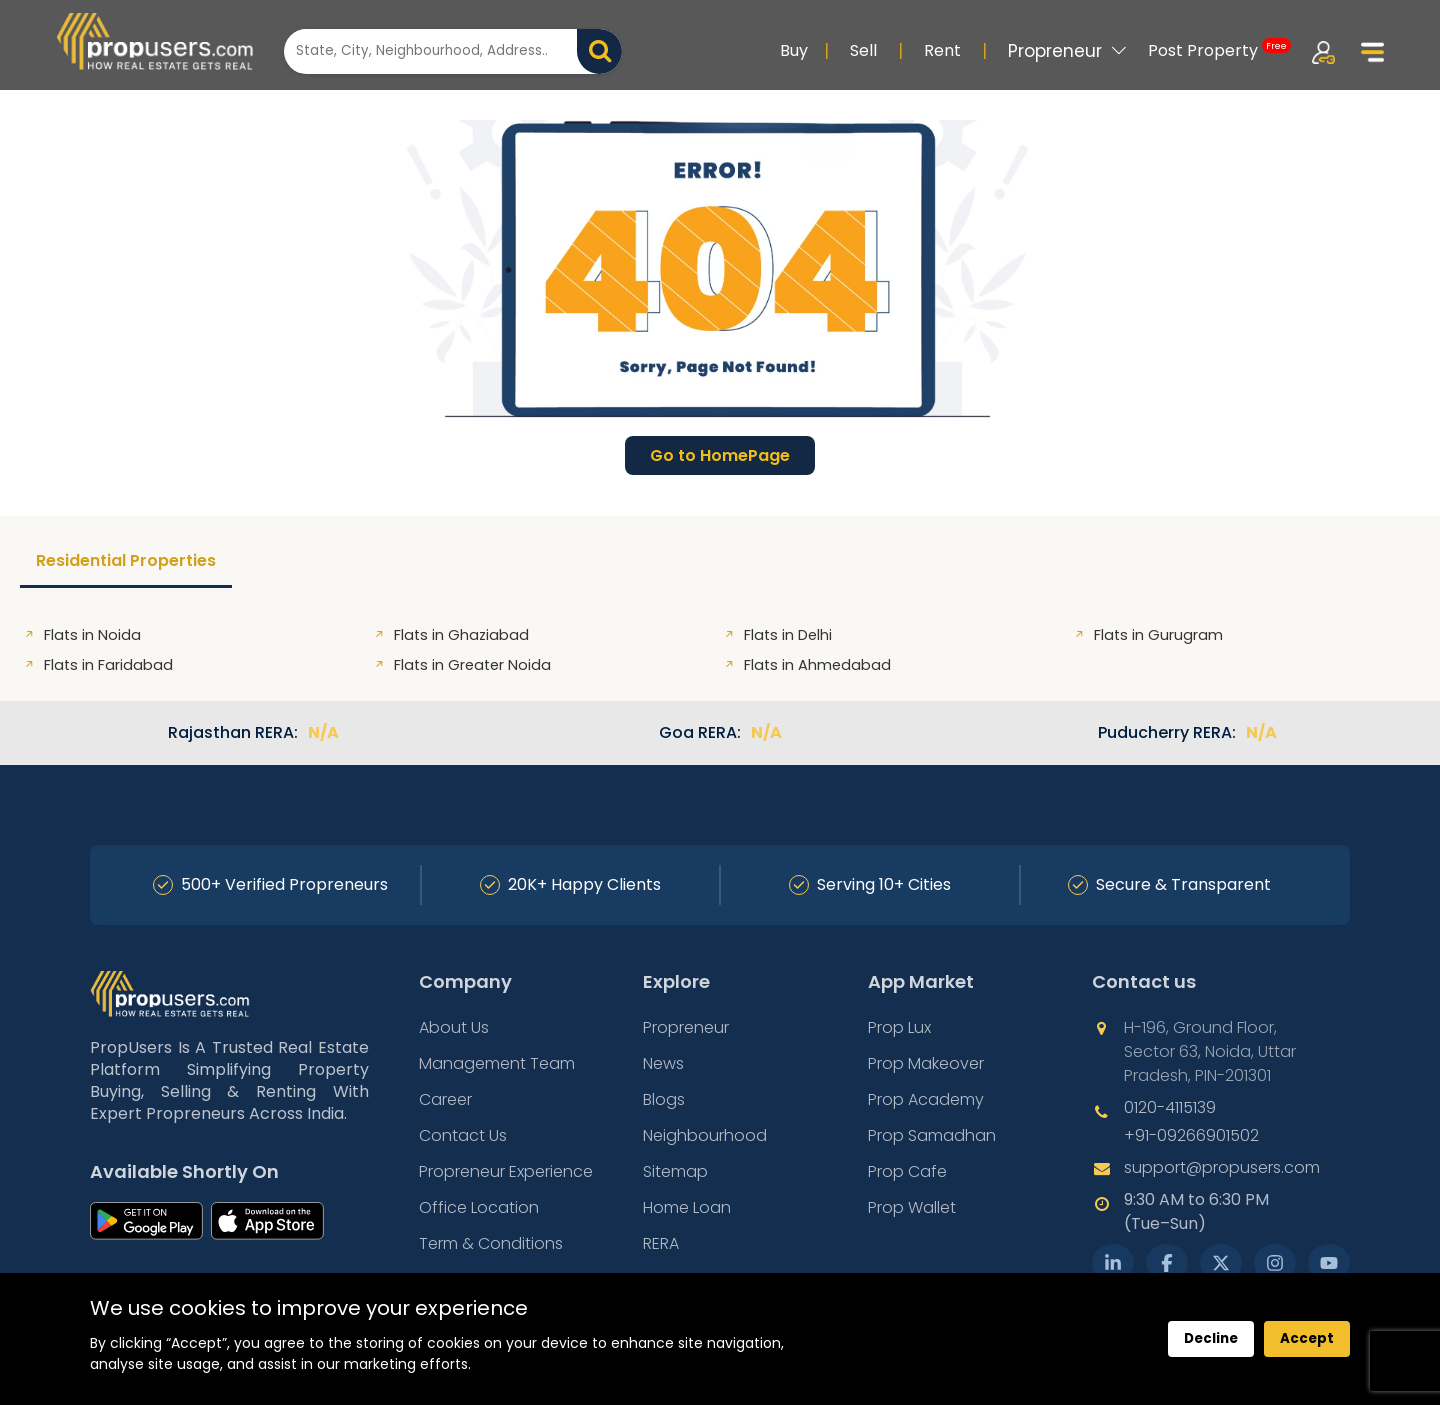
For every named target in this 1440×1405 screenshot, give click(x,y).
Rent (942, 50)
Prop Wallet (912, 1207)
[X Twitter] (1221, 1263)
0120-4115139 (1170, 1107)
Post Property (1219, 49)
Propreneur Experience (506, 1171)
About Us (454, 1027)
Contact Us (463, 1135)
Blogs (664, 1099)
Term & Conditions (491, 1243)
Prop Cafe (907, 1171)
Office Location (479, 1207)
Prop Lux (899, 1027)
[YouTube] (1329, 1263)
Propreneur (1067, 51)
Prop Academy (926, 1099)
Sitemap (675, 1171)
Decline (1211, 1338)
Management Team (497, 1063)
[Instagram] (1275, 1263)
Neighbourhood (705, 1135)
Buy (794, 50)
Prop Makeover (926, 1063)
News (663, 1063)
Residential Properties (126, 560)
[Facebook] (1167, 1263)
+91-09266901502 (1191, 1135)
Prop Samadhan (932, 1135)
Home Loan (687, 1207)
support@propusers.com (1222, 1167)
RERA (661, 1243)
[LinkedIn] (1113, 1263)
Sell (863, 50)
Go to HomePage (720, 455)
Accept (1307, 1338)
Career (445, 1099)
